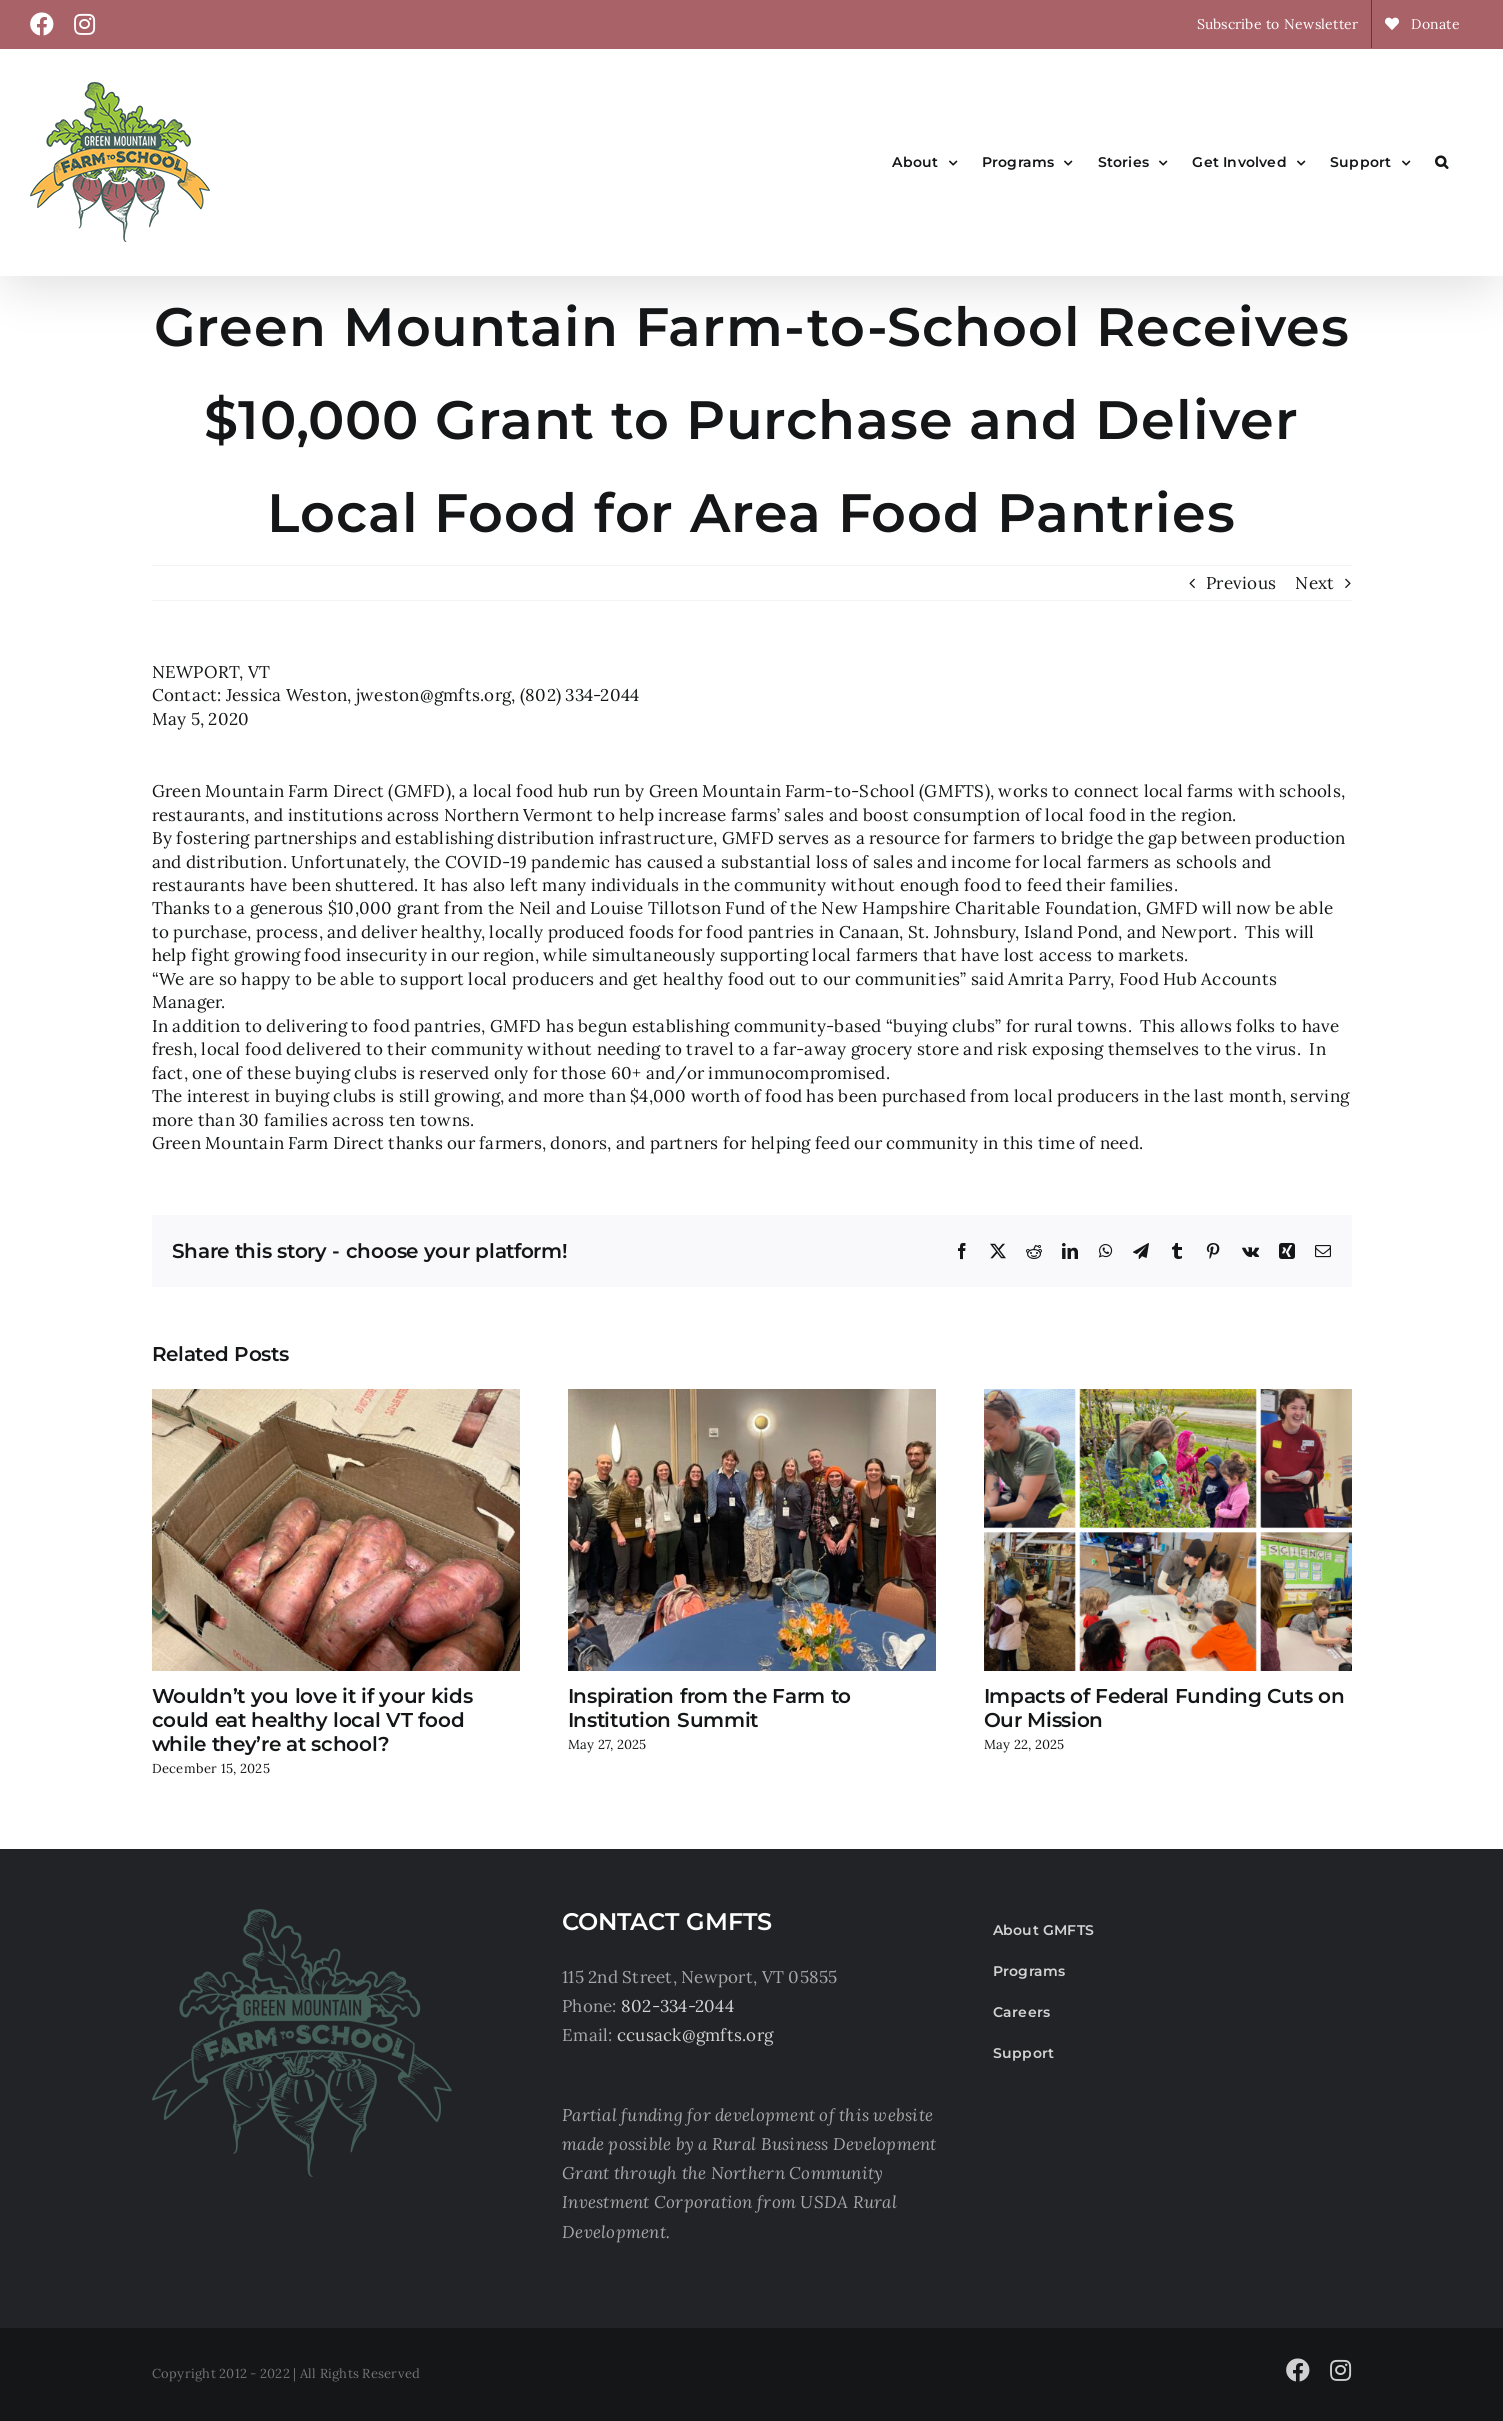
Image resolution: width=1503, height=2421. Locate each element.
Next (1314, 583)
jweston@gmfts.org (433, 695)
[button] (1441, 162)
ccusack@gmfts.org (695, 2035)
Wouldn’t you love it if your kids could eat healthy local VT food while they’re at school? (312, 1720)
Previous (1241, 583)
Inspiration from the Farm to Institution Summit (710, 1708)
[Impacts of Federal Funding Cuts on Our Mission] (1168, 1400)
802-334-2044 (677, 2006)
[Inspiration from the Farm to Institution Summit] (752, 1400)
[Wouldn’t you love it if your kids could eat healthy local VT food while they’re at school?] (336, 1400)
